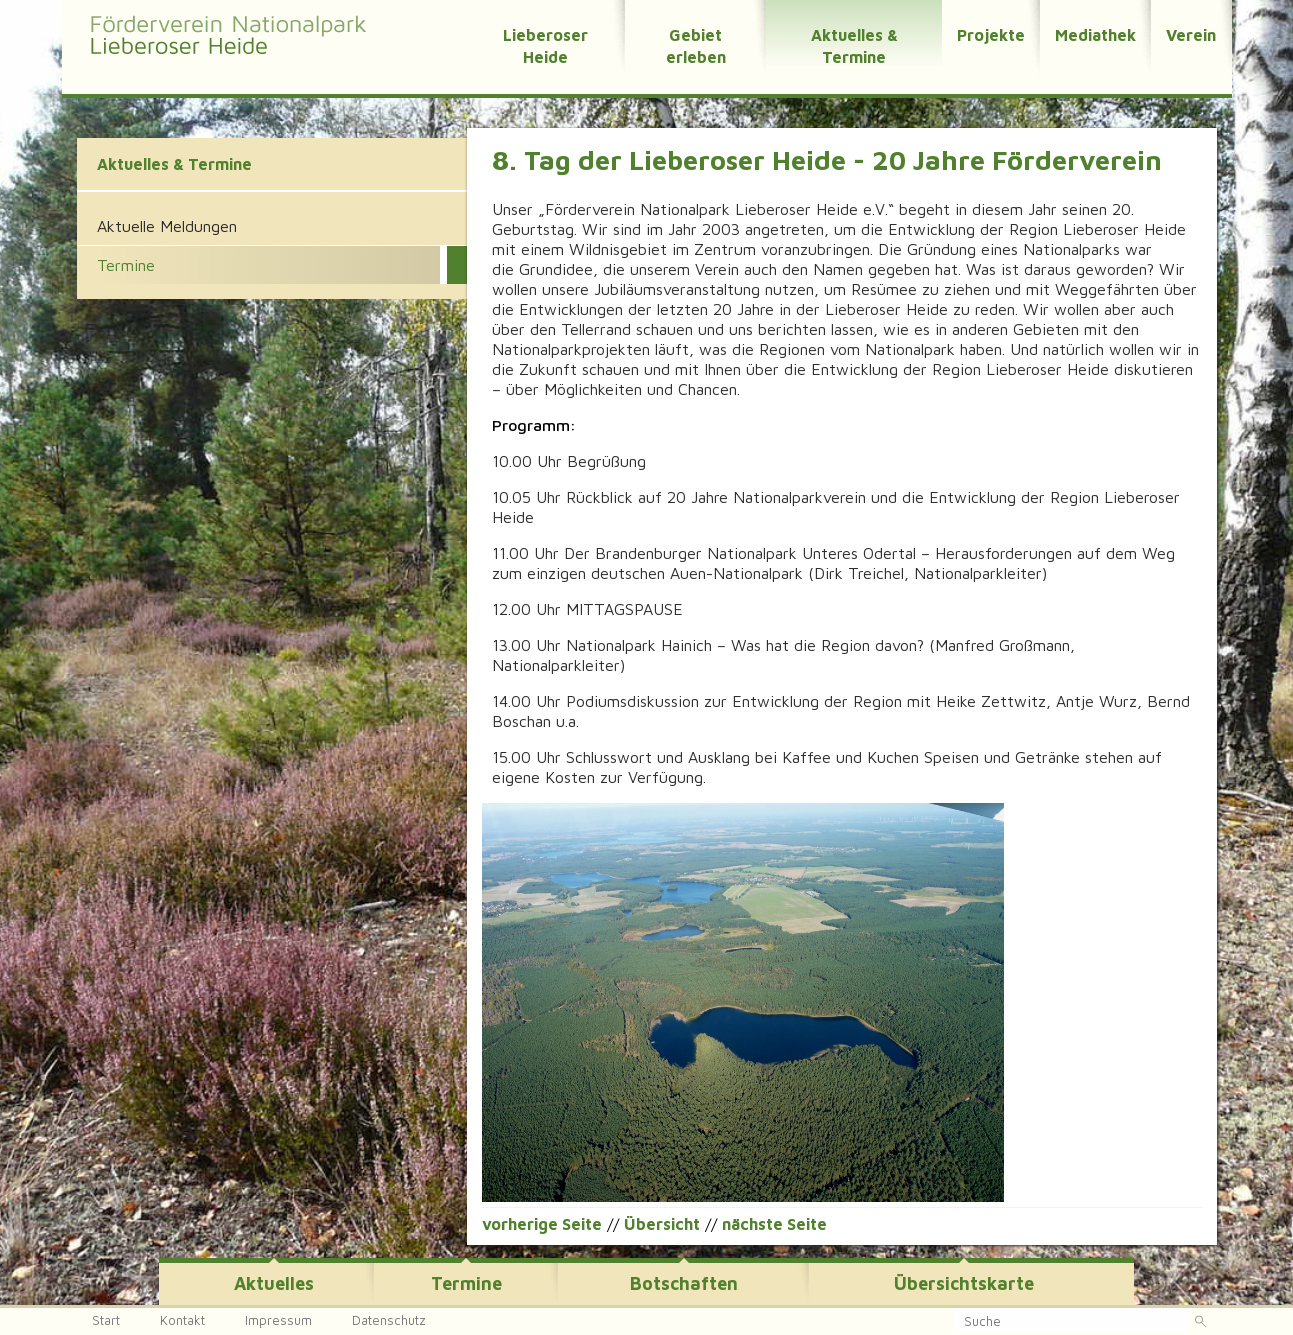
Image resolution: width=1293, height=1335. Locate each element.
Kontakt (182, 1320)
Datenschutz (389, 1320)
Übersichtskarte (964, 1283)
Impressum (278, 1320)
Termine (466, 1283)
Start (106, 1320)
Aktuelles (274, 1283)
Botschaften (684, 1283)
